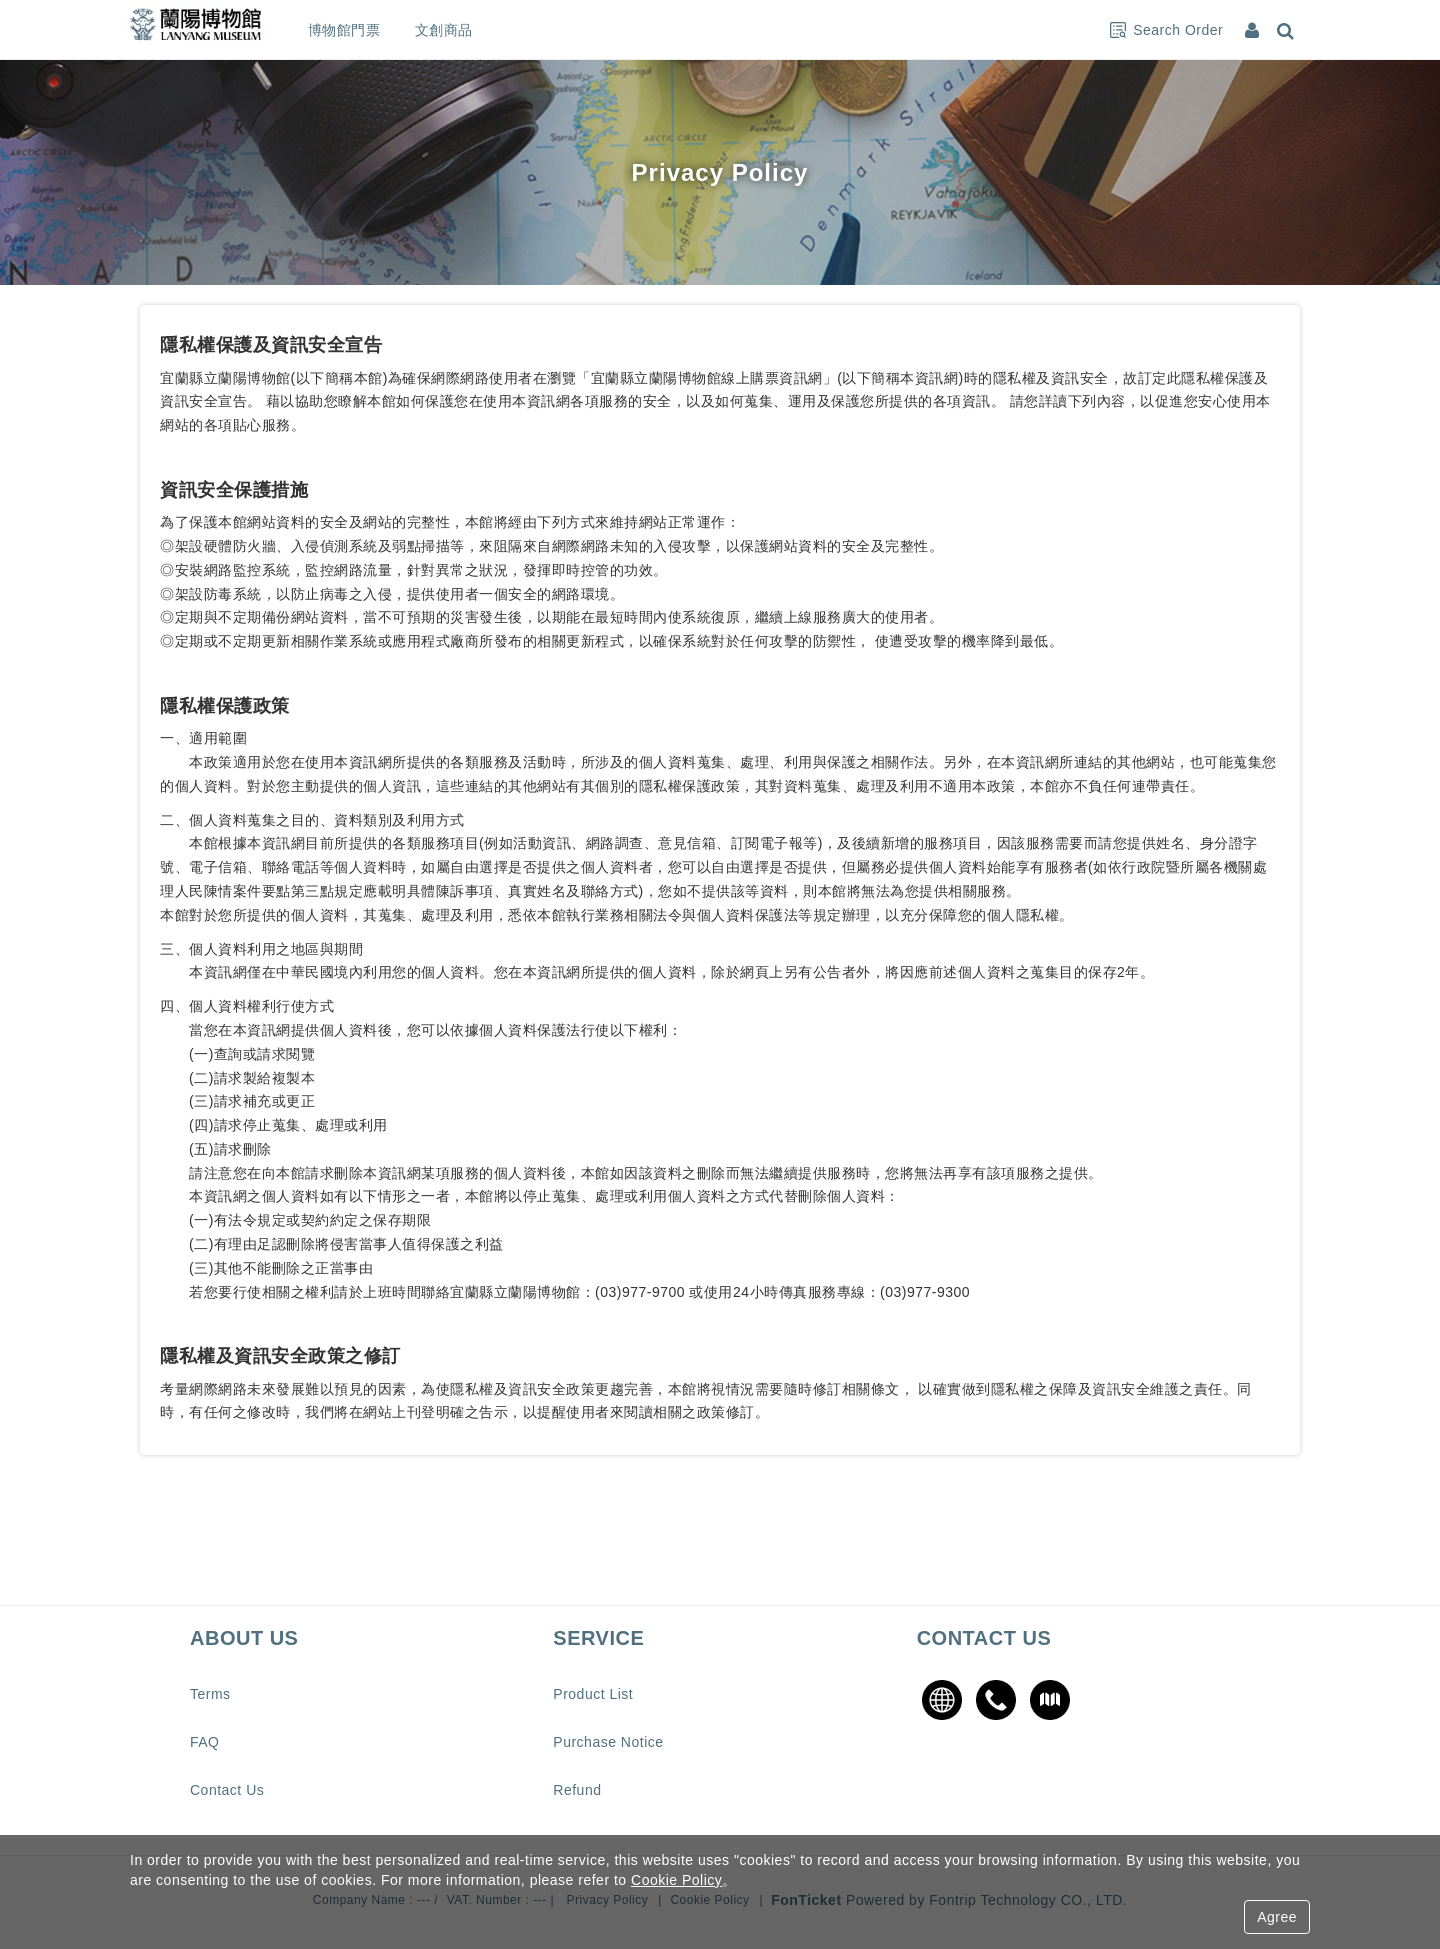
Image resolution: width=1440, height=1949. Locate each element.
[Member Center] (1254, 30)
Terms (210, 1694)
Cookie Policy (676, 1880)
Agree (1277, 1917)
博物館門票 (381, 30)
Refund (577, 1790)
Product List (593, 1694)
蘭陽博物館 (215, 30)
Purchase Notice (608, 1742)
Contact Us (227, 1790)
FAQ (205, 1742)
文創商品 (481, 30)
